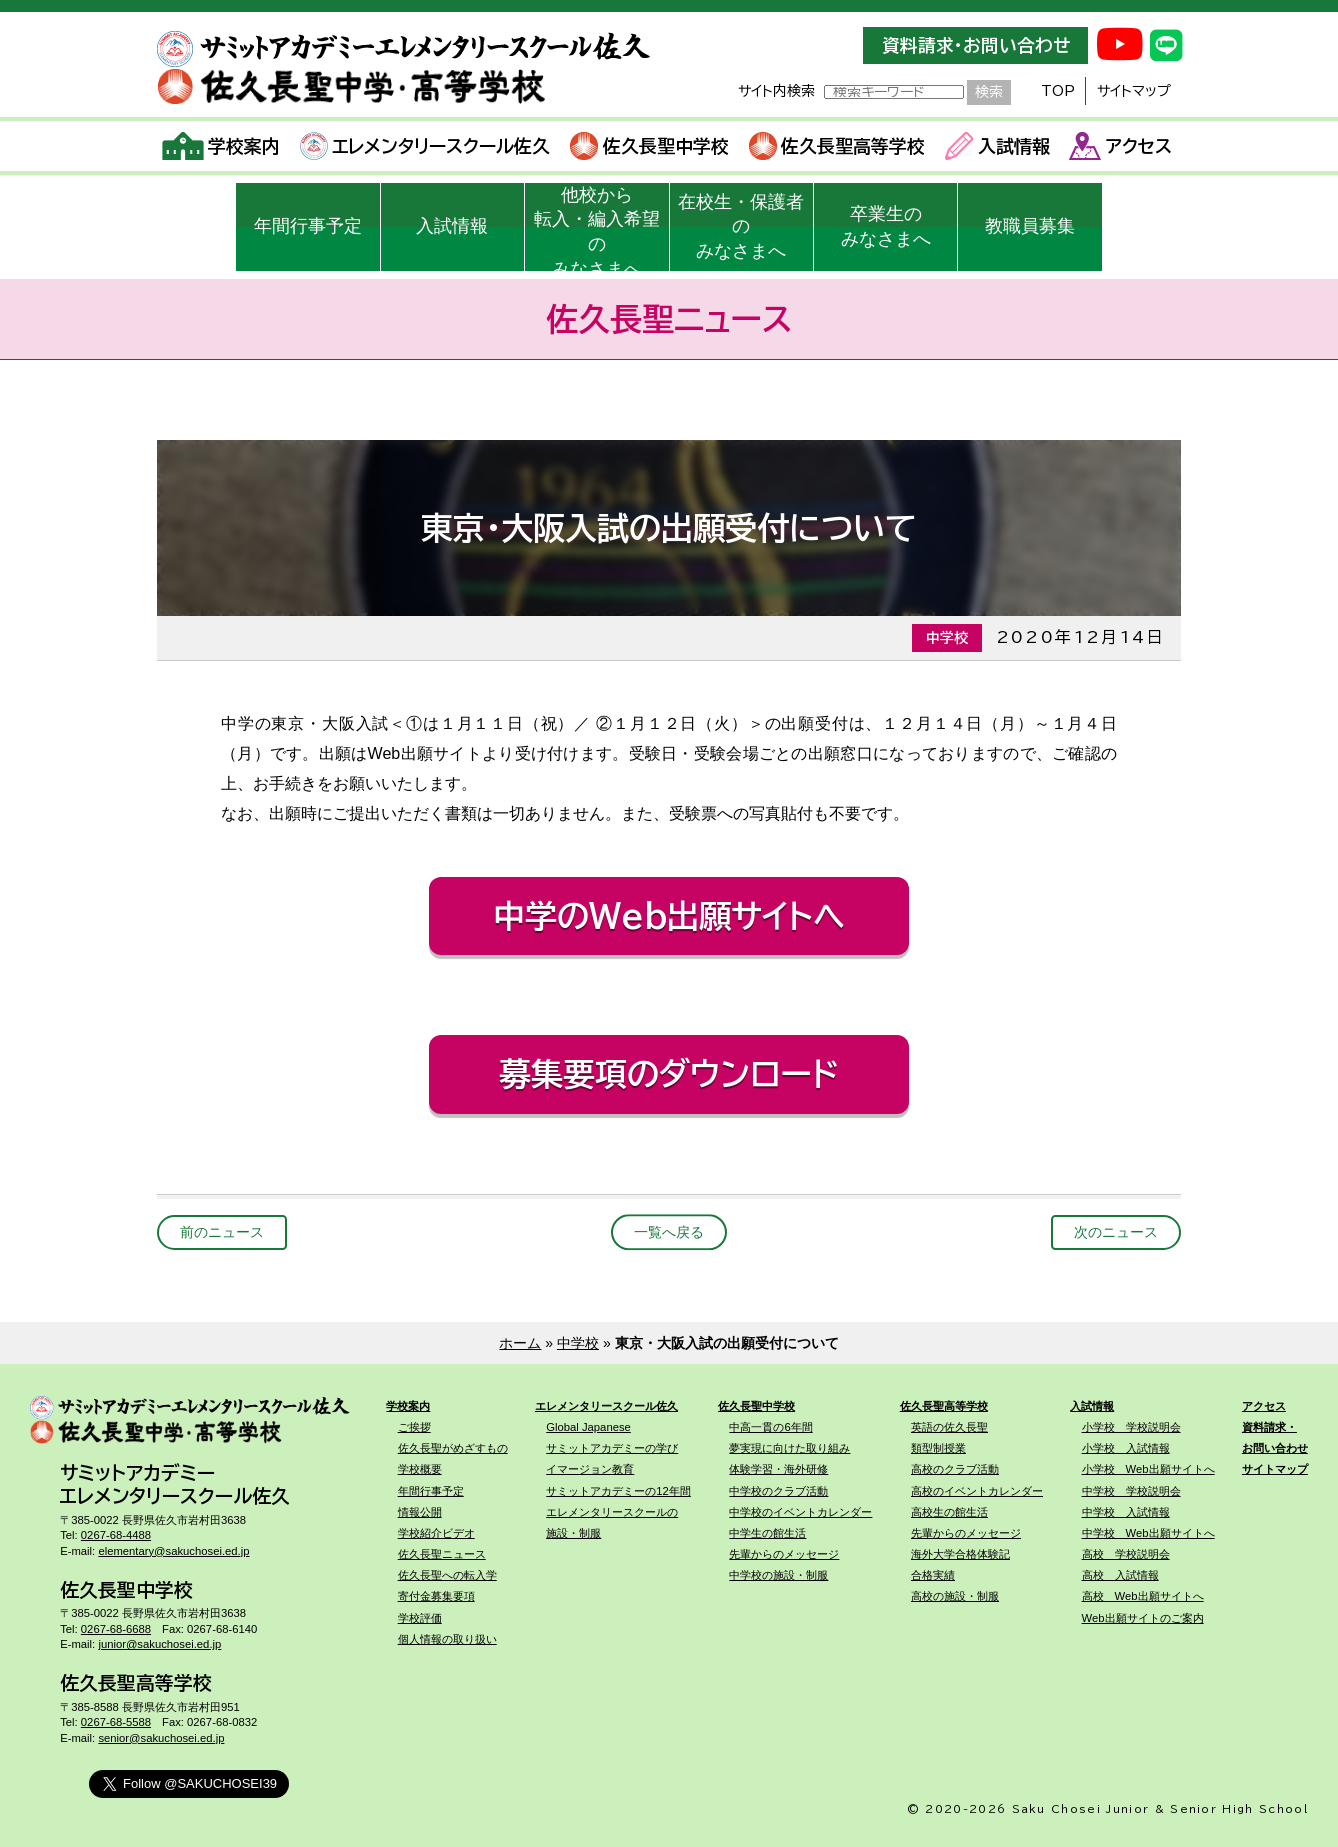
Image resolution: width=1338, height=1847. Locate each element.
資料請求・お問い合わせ (976, 45)
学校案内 (221, 146)
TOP (1058, 91)
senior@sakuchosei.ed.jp (161, 1738)
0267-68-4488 (116, 1535)
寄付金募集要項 (436, 1596)
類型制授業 (938, 1448)
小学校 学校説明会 (1131, 1427)
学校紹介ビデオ (436, 1533)
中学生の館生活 (767, 1533)
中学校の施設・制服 (778, 1575)
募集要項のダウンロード (669, 1074)
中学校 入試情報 (1126, 1512)
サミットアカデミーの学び (612, 1448)
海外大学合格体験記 (960, 1554)
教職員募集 (1030, 226)
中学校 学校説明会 (1131, 1491)
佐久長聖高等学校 (837, 146)
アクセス (1120, 146)
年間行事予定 (308, 226)
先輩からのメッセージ (784, 1554)
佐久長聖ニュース (442, 1554)
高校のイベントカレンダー (977, 1491)
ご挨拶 (414, 1427)
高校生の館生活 (949, 1512)
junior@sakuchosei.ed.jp (159, 1644)
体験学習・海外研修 (778, 1469)
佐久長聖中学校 (649, 146)
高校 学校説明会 (1126, 1554)
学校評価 (420, 1618)
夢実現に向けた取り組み (789, 1448)
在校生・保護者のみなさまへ (741, 227)
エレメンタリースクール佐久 (425, 146)
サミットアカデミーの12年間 (618, 1491)
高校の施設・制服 (955, 1596)
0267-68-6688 (116, 1629)
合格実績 (933, 1575)
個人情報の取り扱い (447, 1639)
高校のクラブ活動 (955, 1469)
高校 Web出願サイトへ (1143, 1596)
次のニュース (1116, 1232)
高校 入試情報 (1120, 1575)
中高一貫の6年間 (770, 1427)
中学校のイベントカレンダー (800, 1512)
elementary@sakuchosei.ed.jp (173, 1551)
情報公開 (420, 1512)
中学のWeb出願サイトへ (669, 916)
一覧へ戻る (669, 1232)
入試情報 (997, 146)
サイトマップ (1134, 91)
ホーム (520, 1343)
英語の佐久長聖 (949, 1427)
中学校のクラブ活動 (778, 1491)
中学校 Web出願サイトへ (1148, 1533)
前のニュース (222, 1232)
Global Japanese (588, 1427)
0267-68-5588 (116, 1722)
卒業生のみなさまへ (886, 226)
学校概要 (420, 1469)
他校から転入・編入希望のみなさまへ (597, 228)
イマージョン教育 (590, 1469)
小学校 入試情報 (1126, 1448)
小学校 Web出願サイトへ (1148, 1469)
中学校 (578, 1343)
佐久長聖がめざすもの (453, 1448)
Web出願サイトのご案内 (1143, 1618)
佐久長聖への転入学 (447, 1575)
